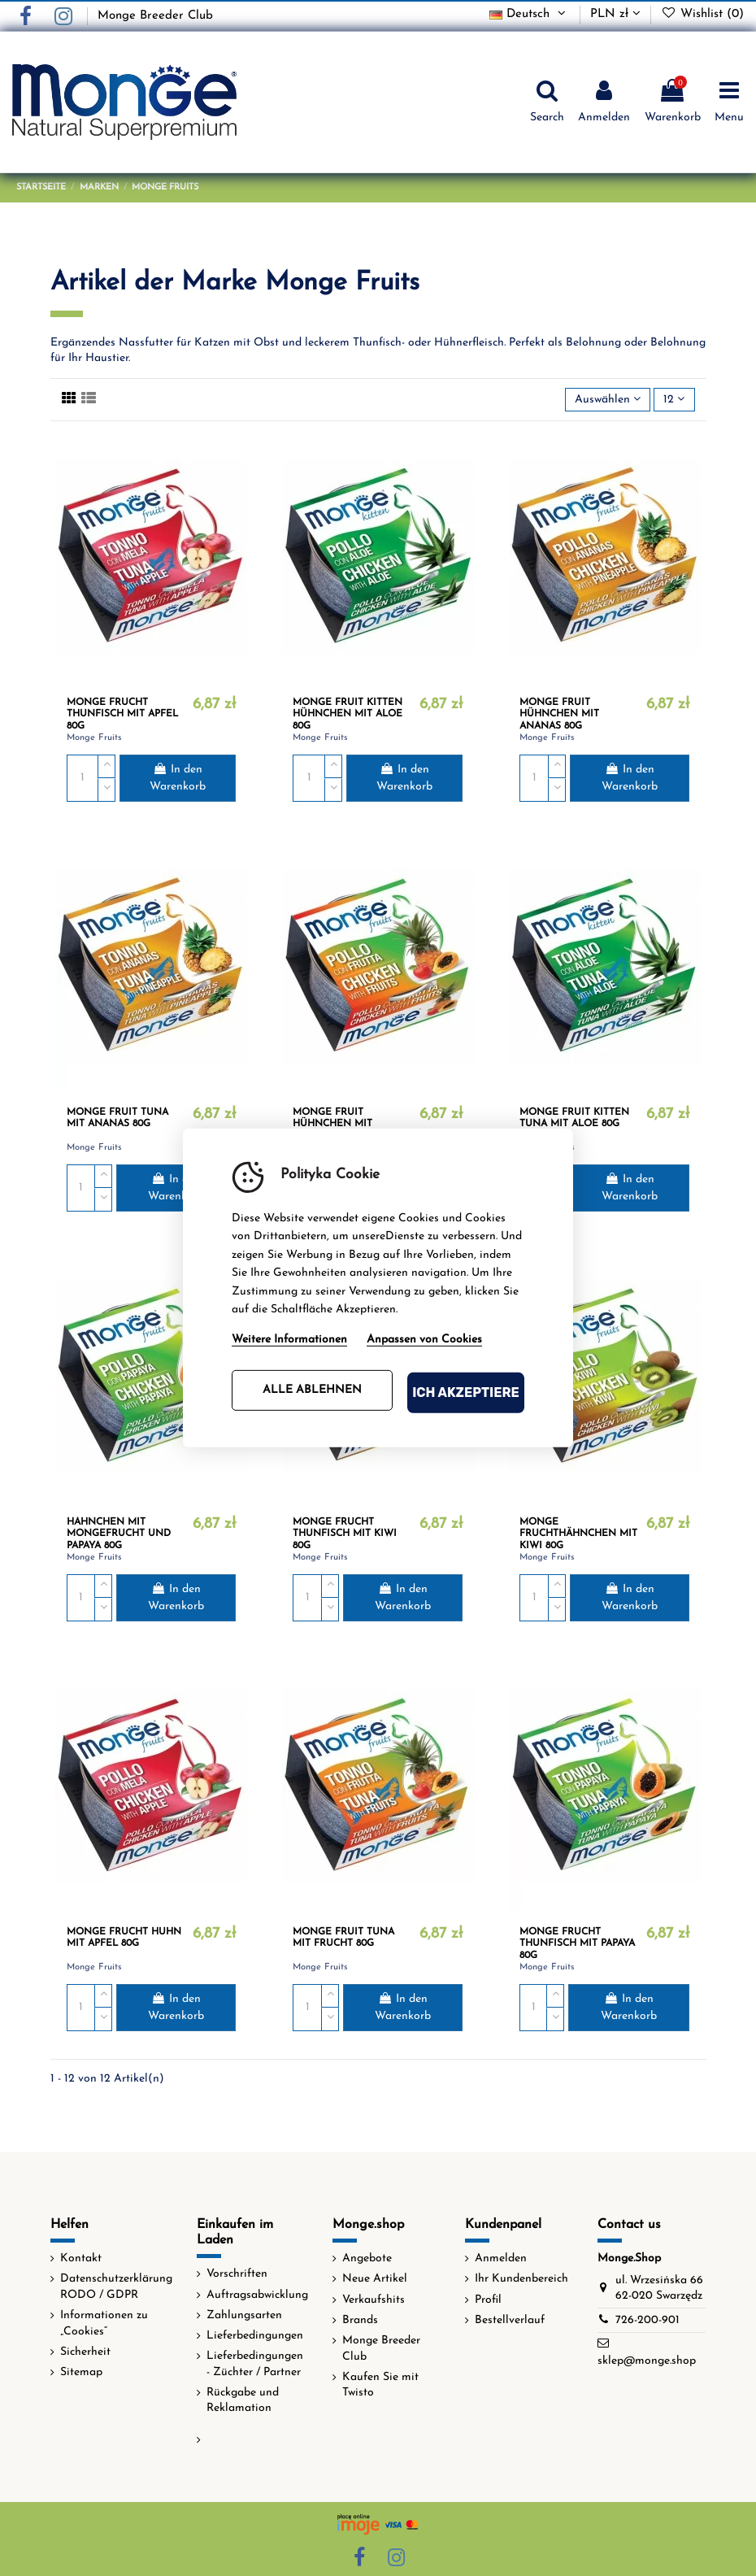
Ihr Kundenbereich (521, 2279)
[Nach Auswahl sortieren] (607, 399)
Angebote (367, 2258)
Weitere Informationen (289, 1340)
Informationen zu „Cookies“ (104, 2323)
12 (673, 399)
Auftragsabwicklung (257, 2295)
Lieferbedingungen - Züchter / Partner (254, 2364)
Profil (488, 2300)
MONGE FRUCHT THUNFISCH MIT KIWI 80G (345, 1534)
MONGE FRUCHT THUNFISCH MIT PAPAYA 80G (577, 1943)
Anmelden (501, 2258)
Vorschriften (236, 2274)
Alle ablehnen (312, 1390)
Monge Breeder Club (155, 16)
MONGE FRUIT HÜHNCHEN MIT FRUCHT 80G (332, 1124)
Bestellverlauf (510, 2320)
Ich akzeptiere (465, 1392)
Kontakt (81, 2258)
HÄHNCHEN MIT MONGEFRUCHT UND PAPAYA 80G (119, 1534)
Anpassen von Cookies (424, 1340)
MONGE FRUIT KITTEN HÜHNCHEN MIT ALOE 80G (347, 714)
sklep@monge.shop (646, 2361)
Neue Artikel (374, 2279)
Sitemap (81, 2372)
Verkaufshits (373, 2300)
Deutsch (529, 14)
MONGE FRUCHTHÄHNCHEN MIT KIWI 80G (578, 1534)
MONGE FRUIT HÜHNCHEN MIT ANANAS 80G (559, 714)
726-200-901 (647, 2320)
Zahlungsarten (244, 2315)
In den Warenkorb (178, 778)
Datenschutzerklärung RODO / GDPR (116, 2287)
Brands (360, 2320)
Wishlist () (702, 14)
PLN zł (615, 14)
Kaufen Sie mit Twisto (380, 2385)
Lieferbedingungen (254, 2336)
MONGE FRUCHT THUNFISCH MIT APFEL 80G (122, 714)
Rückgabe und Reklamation (242, 2401)
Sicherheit (85, 2352)
